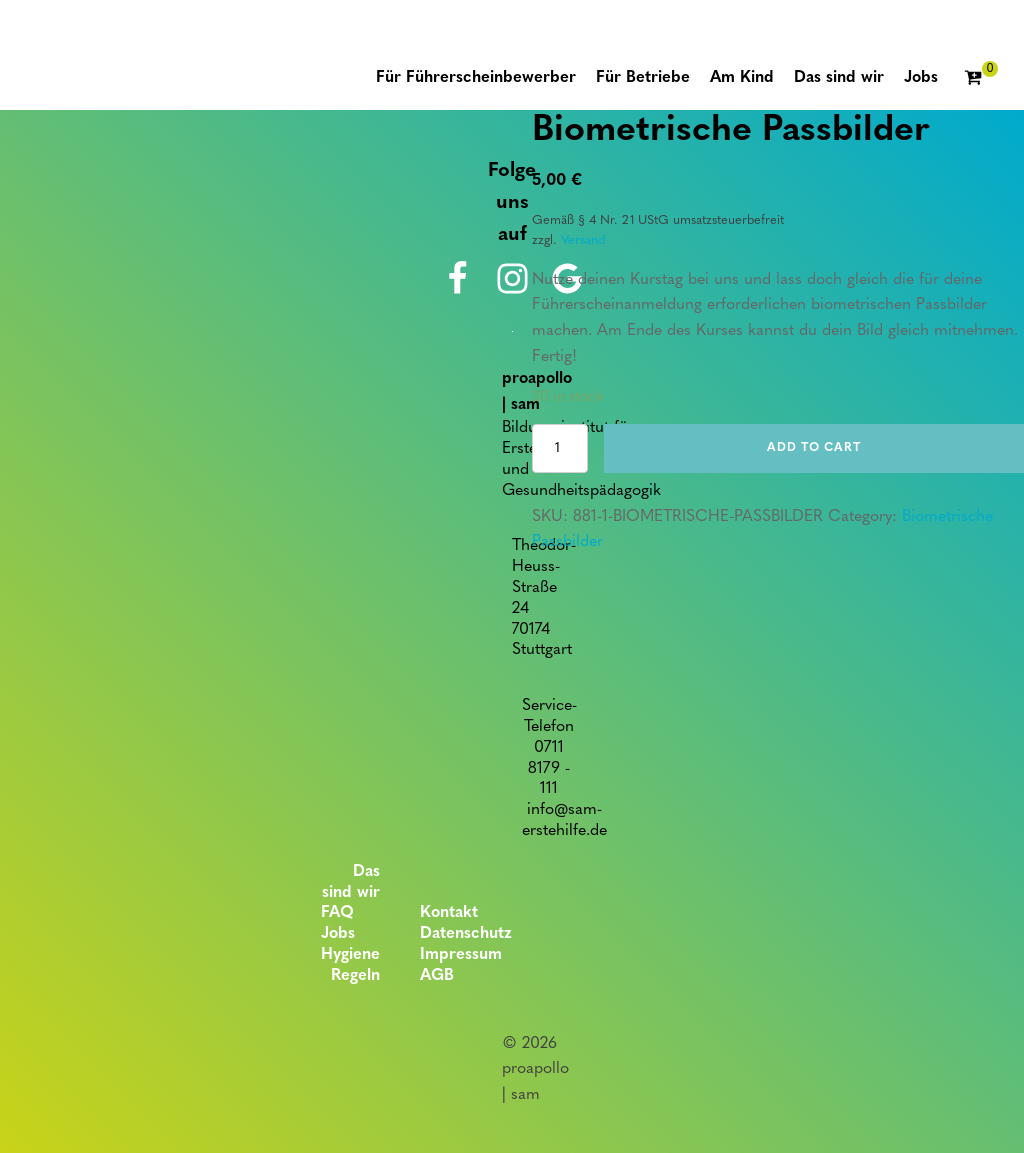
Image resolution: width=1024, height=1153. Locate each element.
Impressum (461, 955)
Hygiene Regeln (350, 965)
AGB (437, 976)
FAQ (337, 913)
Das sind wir (351, 882)
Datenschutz (466, 934)
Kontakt (449, 913)
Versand (583, 240)
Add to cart (814, 448)
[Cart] (981, 79)
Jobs (338, 934)
